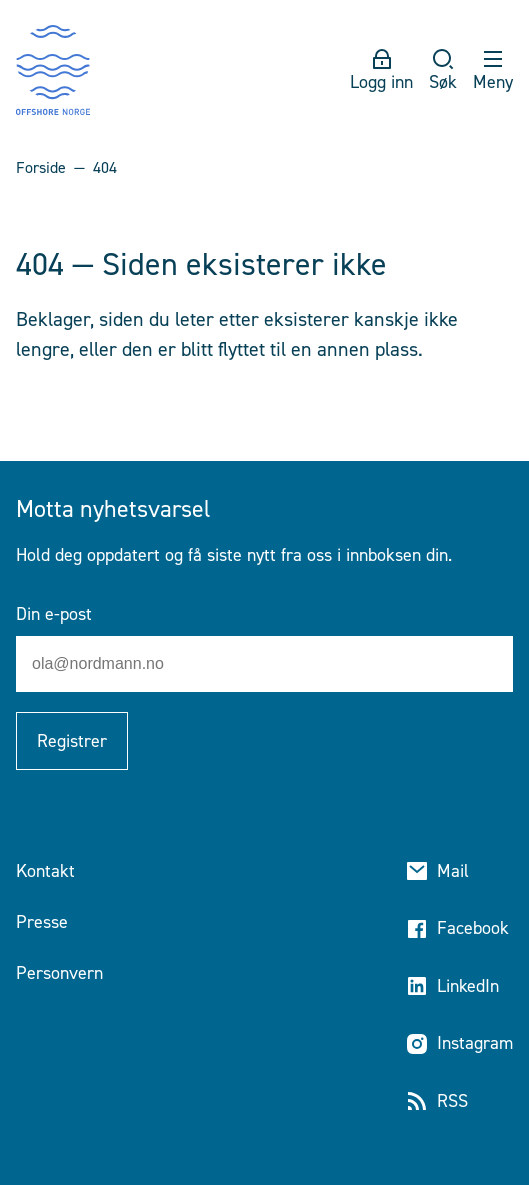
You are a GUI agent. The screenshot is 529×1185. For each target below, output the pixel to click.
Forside (41, 167)
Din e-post (54, 614)
